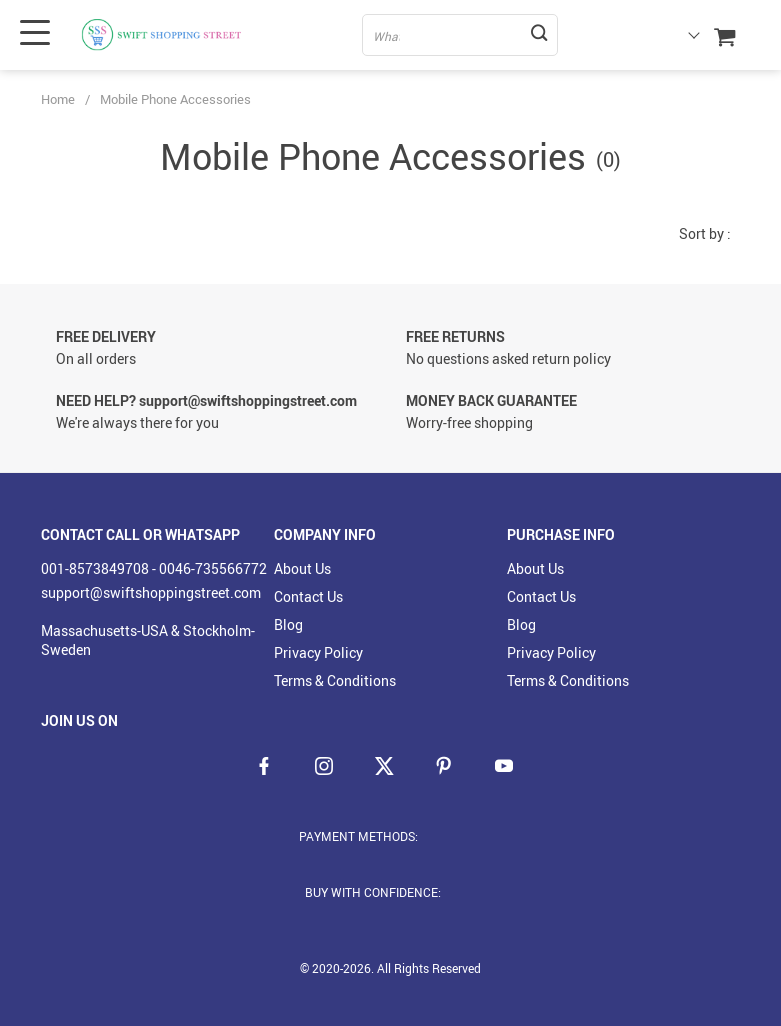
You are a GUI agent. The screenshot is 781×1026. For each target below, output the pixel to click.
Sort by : (705, 233)
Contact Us (308, 596)
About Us (302, 568)
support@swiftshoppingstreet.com (151, 592)
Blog (288, 624)
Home (58, 99)
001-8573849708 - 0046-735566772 (154, 568)
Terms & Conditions (335, 680)
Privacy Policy (318, 652)
